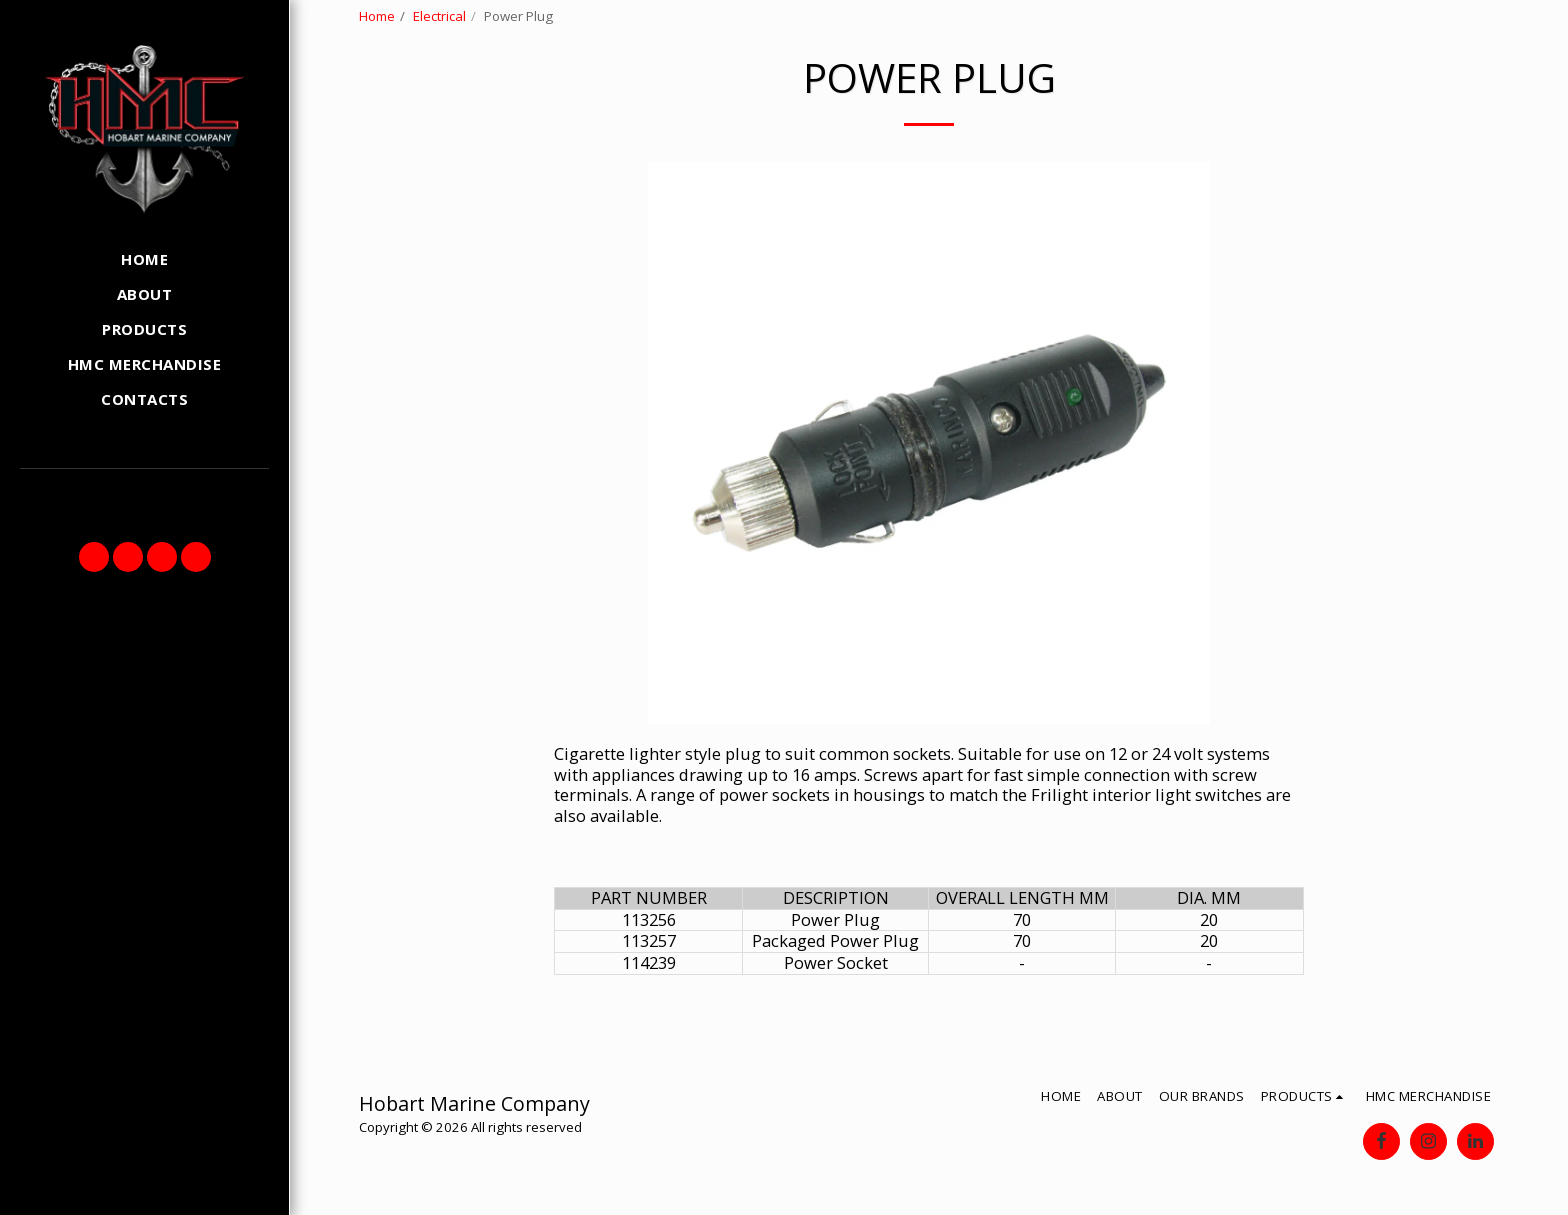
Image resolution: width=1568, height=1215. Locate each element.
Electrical (439, 16)
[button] (94, 557)
